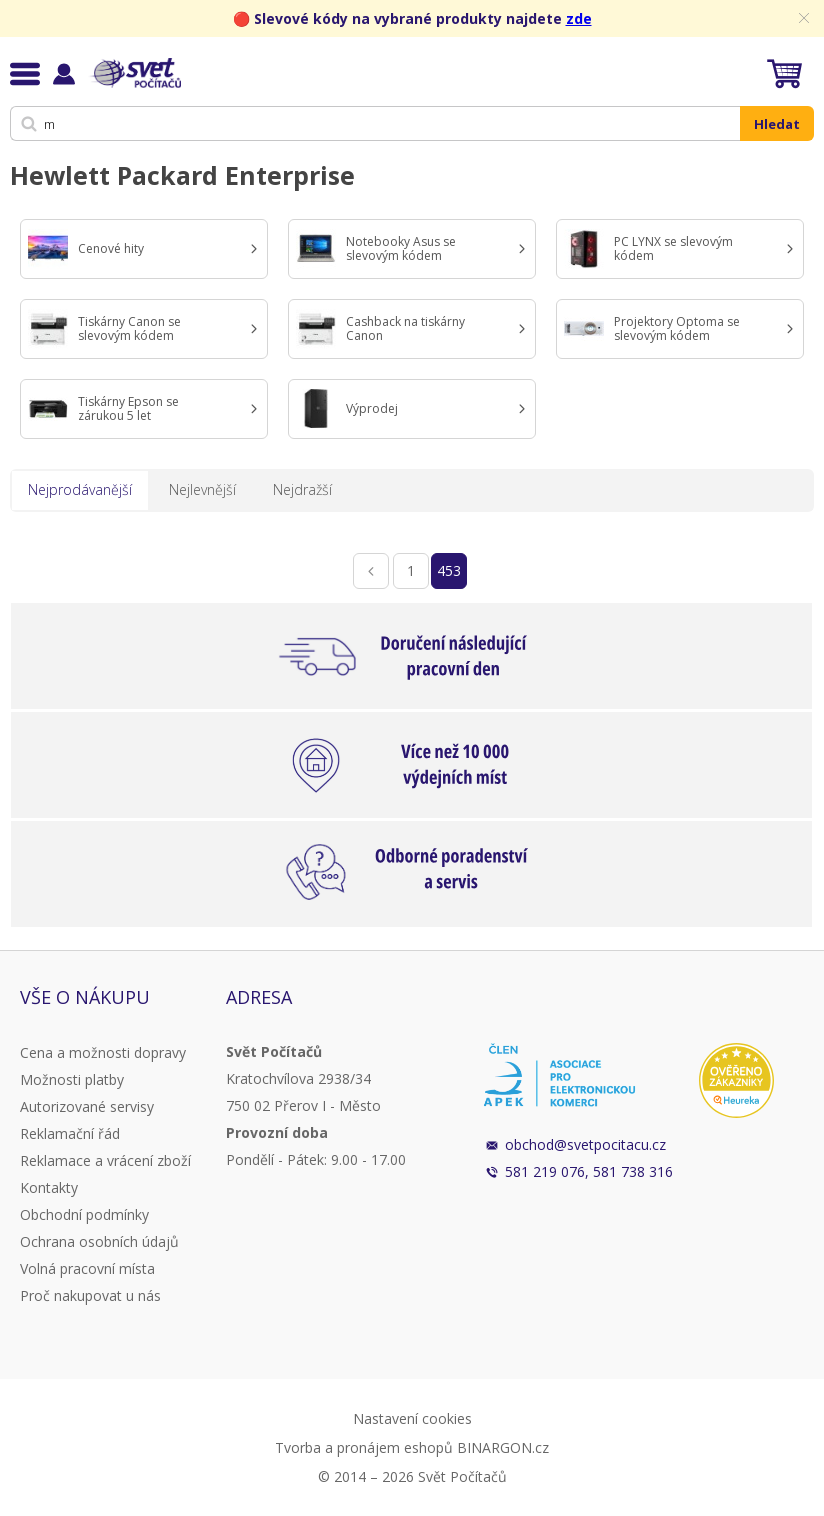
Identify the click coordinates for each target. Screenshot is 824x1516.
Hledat (777, 124)
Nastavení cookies (412, 1418)
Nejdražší (302, 489)
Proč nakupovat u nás (90, 1295)
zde (579, 18)
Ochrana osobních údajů (99, 1241)
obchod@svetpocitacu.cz (585, 1144)
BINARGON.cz (503, 1447)
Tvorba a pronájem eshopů (364, 1447)
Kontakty (49, 1187)
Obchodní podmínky (84, 1214)
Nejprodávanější (80, 489)
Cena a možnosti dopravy (103, 1052)
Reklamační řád (70, 1133)
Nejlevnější (202, 489)
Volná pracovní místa (87, 1268)
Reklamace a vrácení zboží (105, 1160)
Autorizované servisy (87, 1106)
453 (449, 570)
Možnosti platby (72, 1079)
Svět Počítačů (134, 73)
